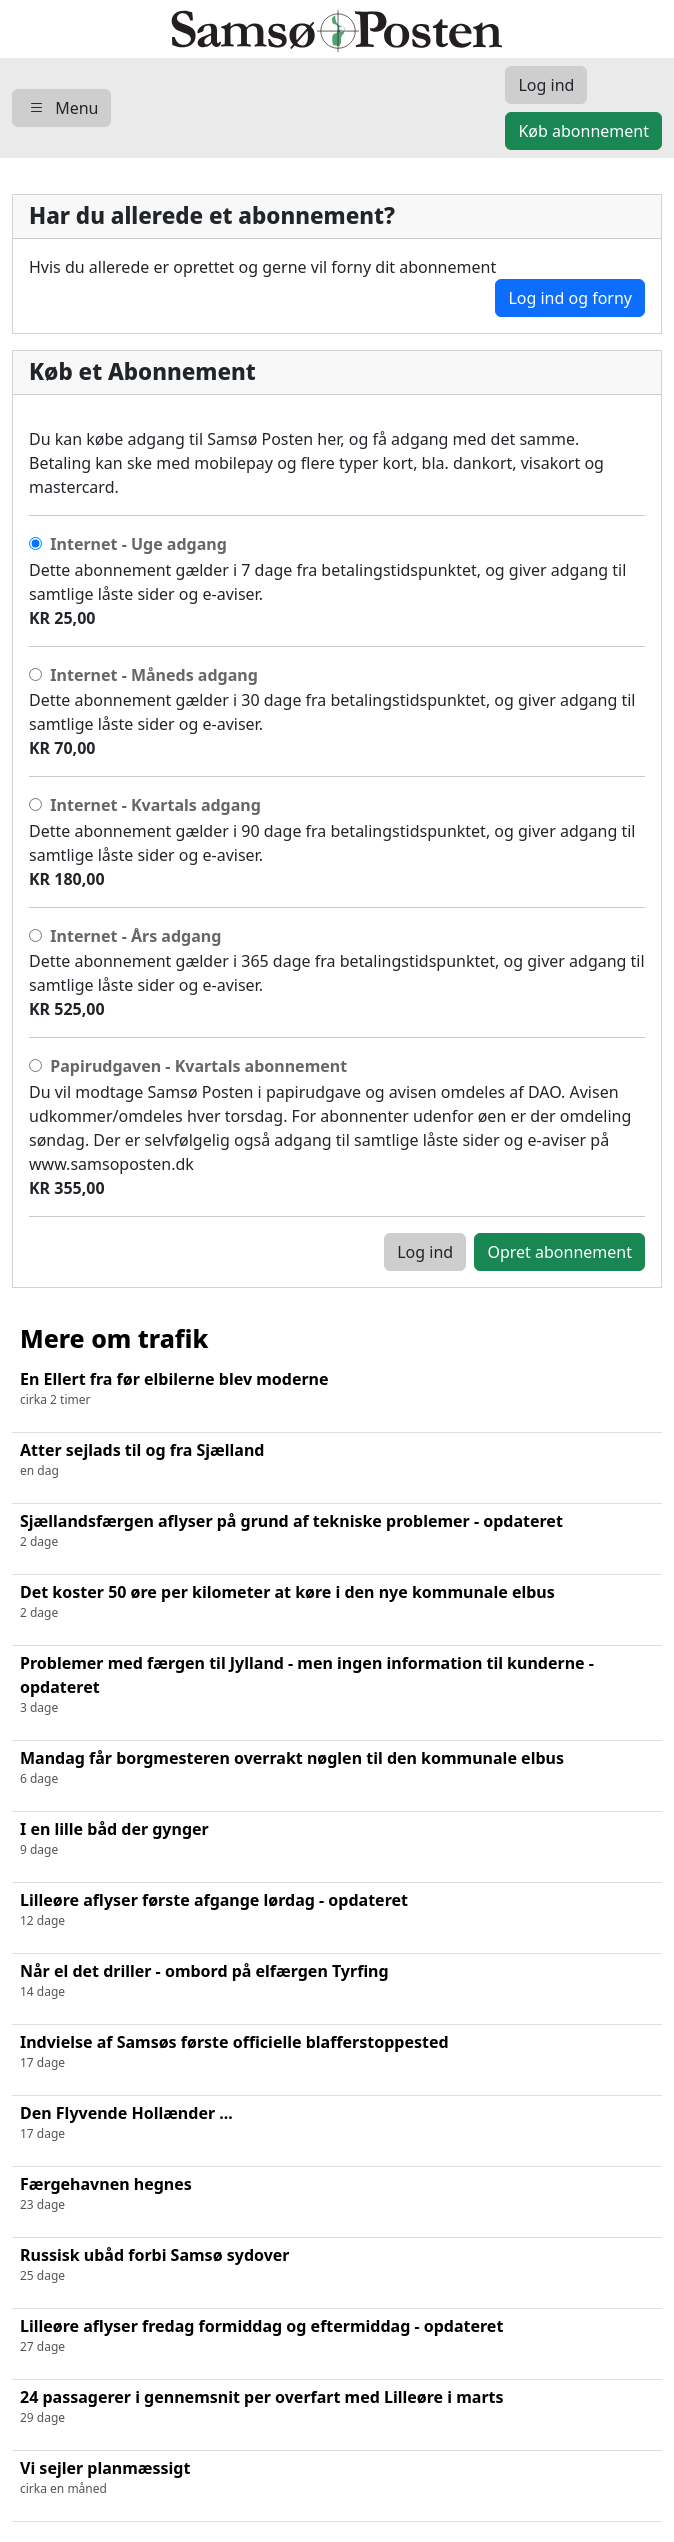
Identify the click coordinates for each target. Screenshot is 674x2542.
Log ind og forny (570, 298)
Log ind (425, 1252)
